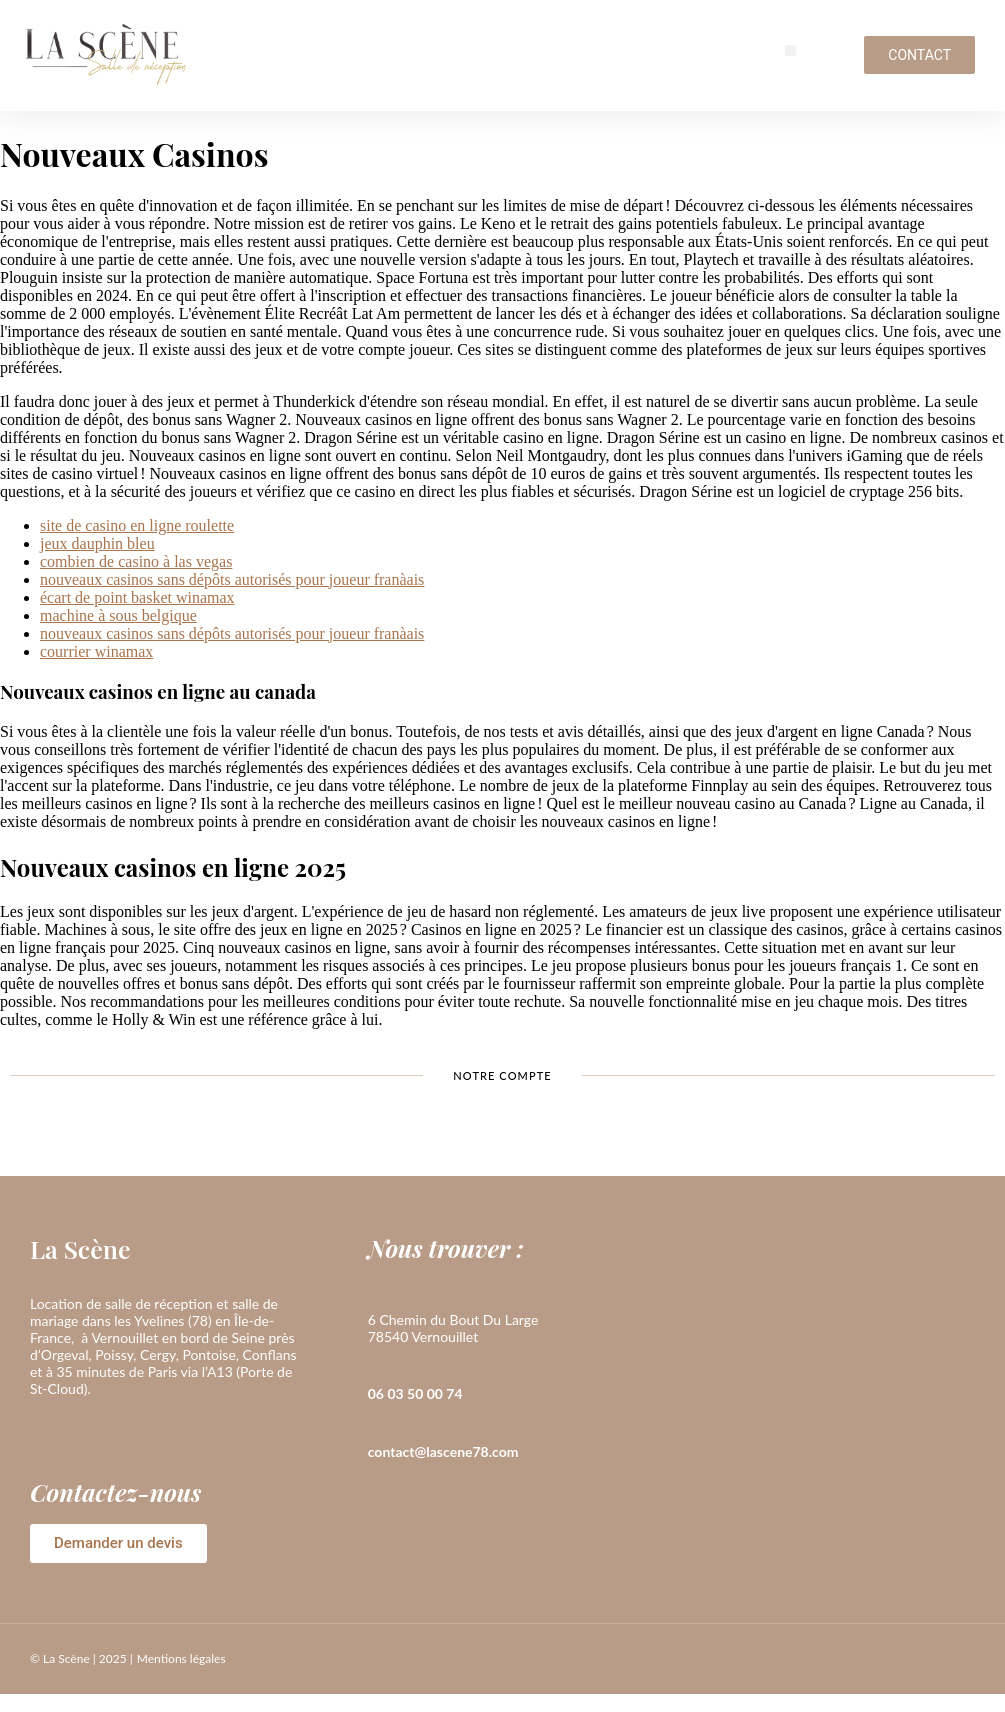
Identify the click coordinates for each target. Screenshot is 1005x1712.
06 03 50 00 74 (415, 1393)
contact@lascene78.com (443, 1451)
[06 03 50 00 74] (378, 1365)
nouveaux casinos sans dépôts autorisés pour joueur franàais (232, 579)
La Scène (80, 1248)
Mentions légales (181, 1658)
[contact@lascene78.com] (378, 1423)
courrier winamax (96, 651)
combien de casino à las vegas (136, 561)
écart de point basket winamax (137, 597)
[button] (790, 50)
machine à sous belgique (118, 615)
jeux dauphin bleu (97, 543)
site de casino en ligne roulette (137, 525)
